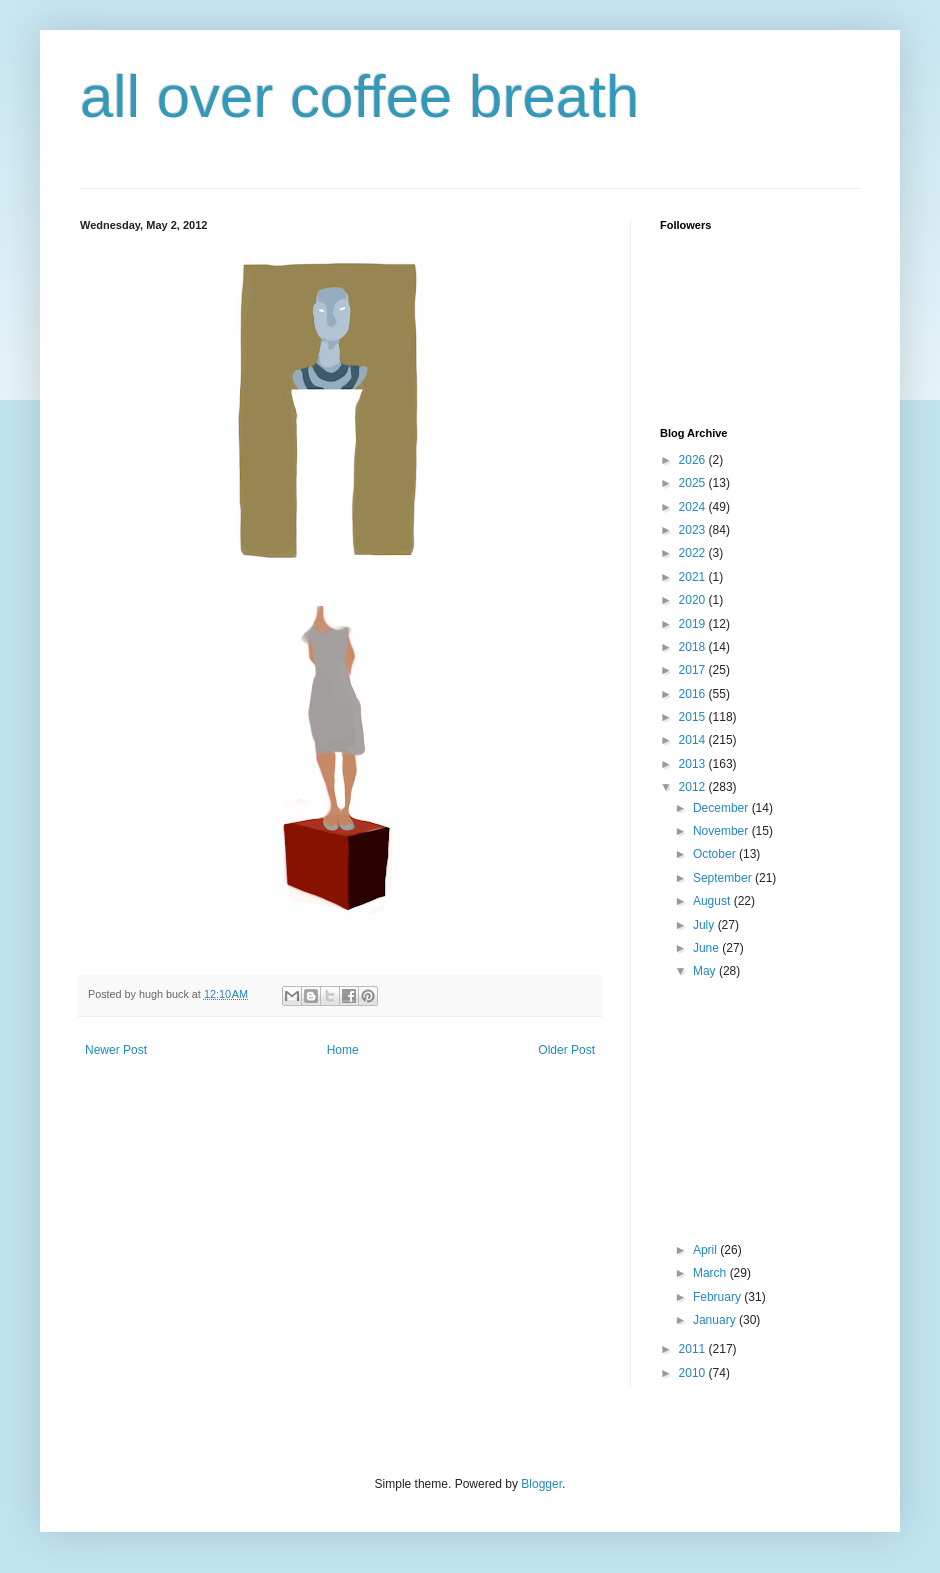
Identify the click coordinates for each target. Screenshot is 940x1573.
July (705, 925)
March (711, 1273)
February (718, 1297)
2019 (694, 624)
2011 (694, 1349)
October (716, 854)
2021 (694, 577)
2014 (694, 740)
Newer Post (116, 1050)
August (713, 901)
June (707, 948)
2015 (694, 717)
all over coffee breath (359, 96)
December (722, 808)
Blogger (541, 1484)
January (716, 1320)
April (706, 1250)
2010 (694, 1373)
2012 (694, 787)
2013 (694, 764)
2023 (694, 530)
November (722, 831)
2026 (694, 460)
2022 (694, 553)
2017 (694, 670)
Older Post (566, 1050)
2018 (694, 647)
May (706, 971)
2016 (694, 694)
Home (343, 1050)
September (724, 878)
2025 (694, 483)
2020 (694, 600)
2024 (694, 507)
